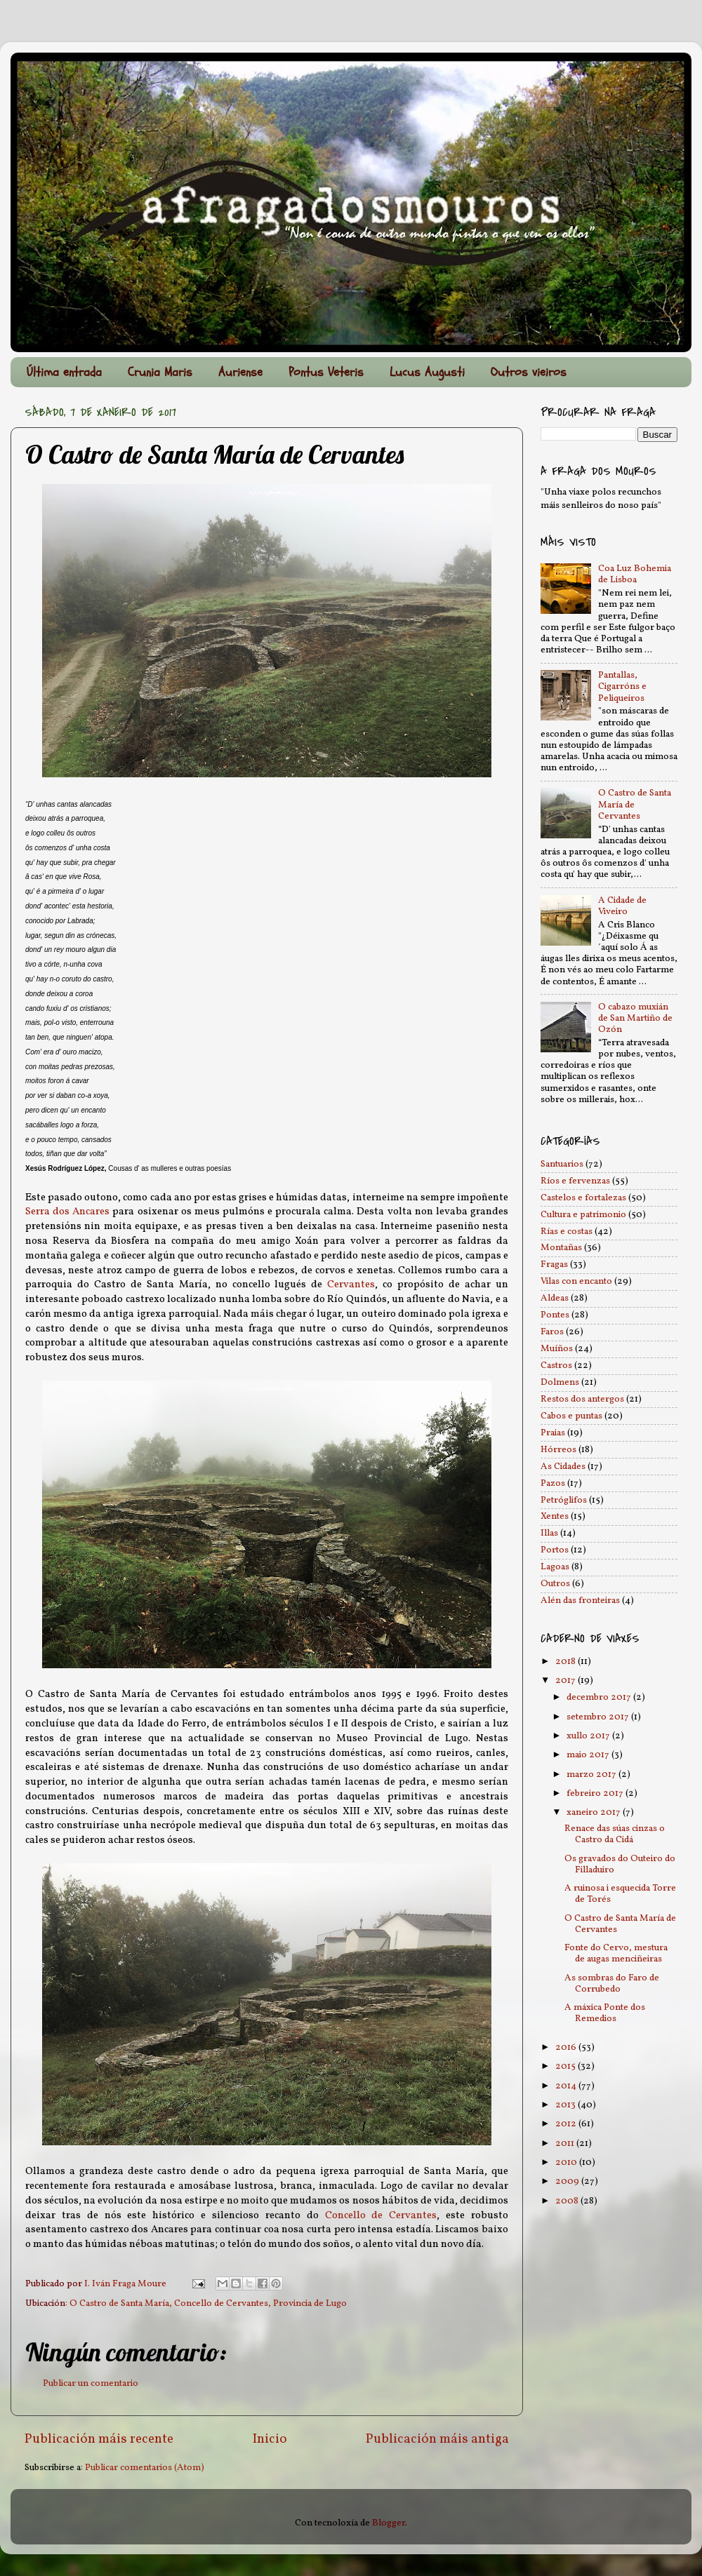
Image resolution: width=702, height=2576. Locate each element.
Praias (553, 1433)
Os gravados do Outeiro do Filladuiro (619, 1864)
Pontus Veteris (326, 372)
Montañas (561, 1247)
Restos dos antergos (582, 1399)
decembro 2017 (600, 1697)
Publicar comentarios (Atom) (144, 2467)
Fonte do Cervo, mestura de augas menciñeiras (616, 1953)
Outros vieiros (529, 372)
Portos (555, 1550)
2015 (566, 2066)
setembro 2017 (599, 1717)
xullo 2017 (589, 1736)
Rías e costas (566, 1231)
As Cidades (563, 1466)
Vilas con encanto (576, 1281)
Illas (549, 1533)
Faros (552, 1332)
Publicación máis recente (99, 2439)
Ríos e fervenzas (575, 1181)
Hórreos (558, 1449)
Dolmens (560, 1382)
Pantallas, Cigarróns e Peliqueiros (622, 686)
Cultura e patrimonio (583, 1214)
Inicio (270, 2439)
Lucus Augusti (427, 372)
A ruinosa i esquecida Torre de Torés (620, 1893)
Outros (555, 1583)
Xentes (555, 1516)
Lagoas (555, 1567)
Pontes (555, 1315)
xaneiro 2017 (595, 1812)
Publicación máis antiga (437, 2439)
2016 (566, 2047)
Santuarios (562, 1164)
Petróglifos (564, 1500)
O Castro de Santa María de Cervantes (620, 1924)
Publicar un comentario (90, 2383)
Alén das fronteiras (580, 1600)
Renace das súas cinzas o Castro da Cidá (614, 1834)
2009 (568, 2181)
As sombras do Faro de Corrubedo (611, 1983)
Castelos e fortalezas (583, 1198)
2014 (566, 2086)
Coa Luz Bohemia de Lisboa (634, 574)
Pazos (553, 1483)
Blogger (388, 2523)
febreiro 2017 (596, 1793)
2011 (565, 2143)
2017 (566, 1680)
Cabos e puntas (571, 1416)
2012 (566, 2124)
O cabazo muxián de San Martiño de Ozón (635, 1018)
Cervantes (351, 1284)
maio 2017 (589, 1755)
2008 (568, 2201)
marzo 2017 (592, 1774)
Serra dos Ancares (67, 1212)
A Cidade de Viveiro (622, 906)
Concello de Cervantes (381, 2215)
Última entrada (64, 372)
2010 (567, 2162)
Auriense (240, 372)
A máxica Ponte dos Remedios (604, 2013)
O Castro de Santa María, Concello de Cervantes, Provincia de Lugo (208, 2303)
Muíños (557, 1348)
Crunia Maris (160, 372)
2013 (566, 2105)
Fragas (554, 1264)
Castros (556, 1365)
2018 (566, 1661)
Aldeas (555, 1298)
